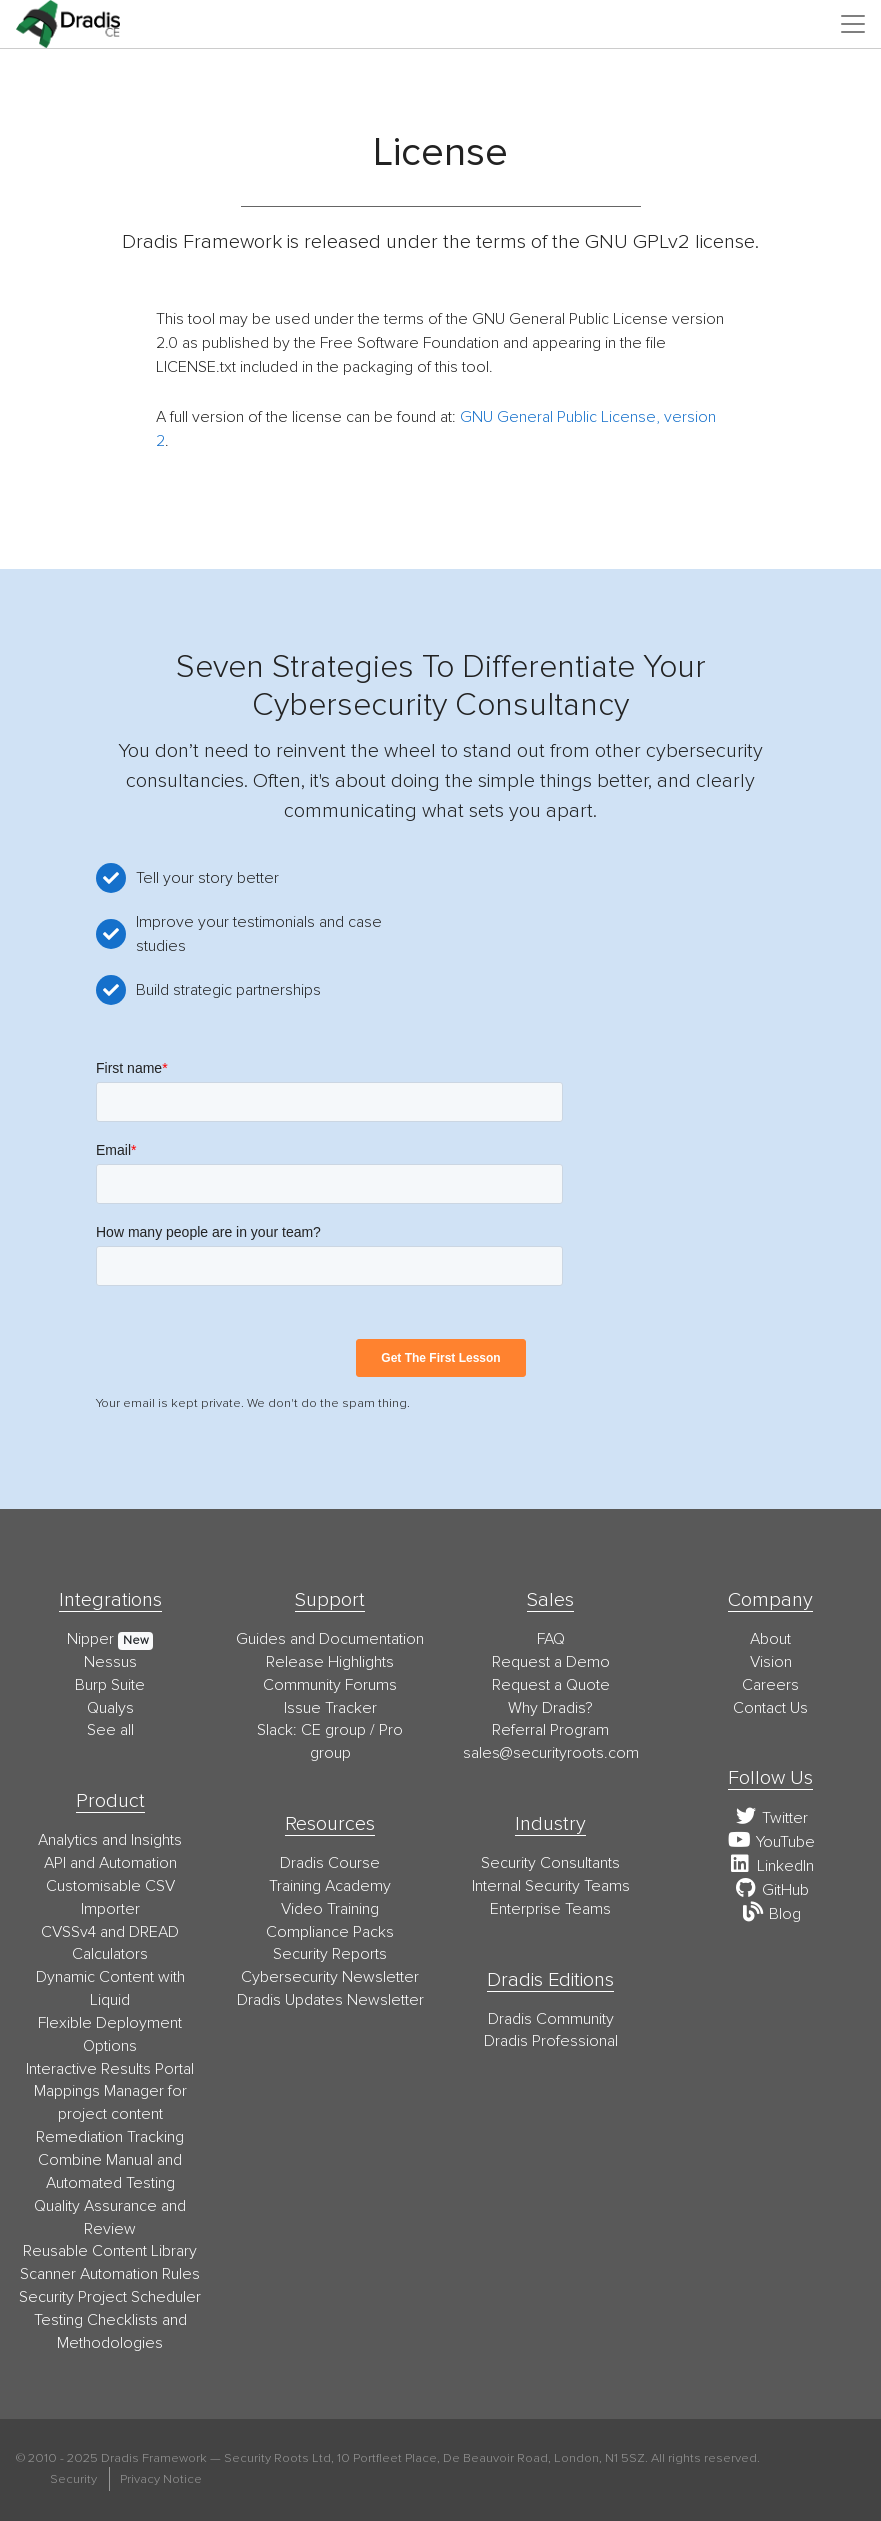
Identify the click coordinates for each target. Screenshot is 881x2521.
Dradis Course (330, 1863)
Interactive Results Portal (110, 2069)
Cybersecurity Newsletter (330, 1977)
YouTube (771, 1842)
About (770, 1639)
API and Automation (110, 1863)
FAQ (551, 1639)
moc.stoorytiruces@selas (551, 1753)
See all (110, 1730)
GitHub (771, 1890)
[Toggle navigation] (853, 24)
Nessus (110, 1662)
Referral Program (550, 1730)
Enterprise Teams (550, 1909)
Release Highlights (330, 1662)
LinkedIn (771, 1866)
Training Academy (330, 1886)
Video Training (330, 1909)
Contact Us (770, 1708)
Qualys (110, 1708)
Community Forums (330, 1685)
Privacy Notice (161, 2479)
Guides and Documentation (330, 1639)
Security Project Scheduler (110, 2297)
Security (73, 2479)
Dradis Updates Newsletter (330, 2000)
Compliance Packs (330, 1932)
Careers (770, 1685)
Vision (771, 1662)
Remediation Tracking (110, 2137)
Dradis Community (551, 2019)
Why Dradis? (550, 1708)
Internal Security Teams (551, 1886)
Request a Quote (551, 1685)
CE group (333, 1730)
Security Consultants (550, 1863)
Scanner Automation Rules (110, 2274)
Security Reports (330, 1954)
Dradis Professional (551, 2041)
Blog (770, 1914)
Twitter (770, 1818)
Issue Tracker (330, 1708)
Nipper (90, 1639)
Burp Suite (110, 1685)
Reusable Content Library (110, 2251)
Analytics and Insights (110, 1840)
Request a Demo (551, 1662)
